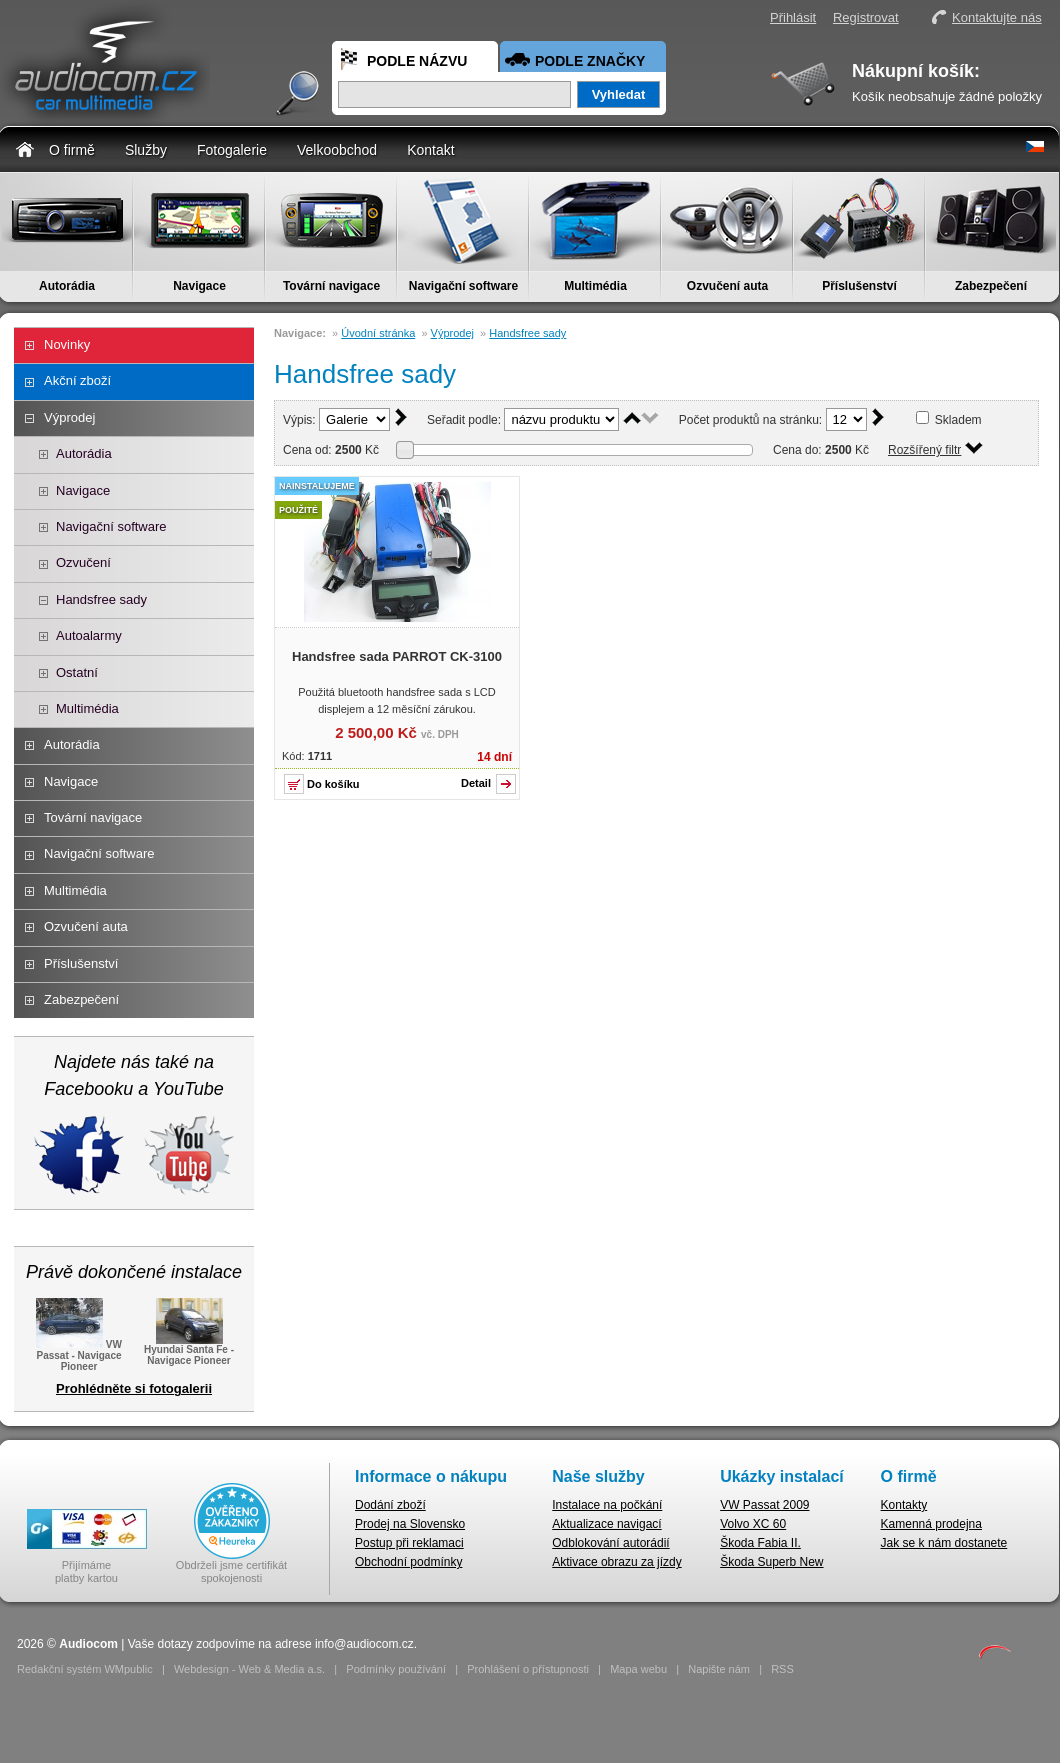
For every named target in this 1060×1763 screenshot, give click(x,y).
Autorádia (67, 286)
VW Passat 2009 (764, 1505)
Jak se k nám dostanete (944, 1543)
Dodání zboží (390, 1505)
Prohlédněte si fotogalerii (134, 1388)
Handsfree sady (101, 599)
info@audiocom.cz (364, 1644)
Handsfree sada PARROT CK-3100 (397, 656)
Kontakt (430, 150)
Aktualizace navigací (606, 1524)
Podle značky (590, 61)
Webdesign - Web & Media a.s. (249, 1669)
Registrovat (866, 17)
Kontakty (904, 1505)
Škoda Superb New (771, 1562)
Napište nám (719, 1669)
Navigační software (463, 286)
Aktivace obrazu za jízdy (616, 1562)
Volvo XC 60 (753, 1524)
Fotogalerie (232, 150)
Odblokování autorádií (610, 1543)
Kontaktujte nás (997, 17)
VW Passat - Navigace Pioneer (79, 1354)
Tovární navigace (331, 286)
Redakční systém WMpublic (85, 1669)
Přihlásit (793, 17)
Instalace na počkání (607, 1505)
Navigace (199, 286)
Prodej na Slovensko (410, 1524)
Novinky (67, 344)
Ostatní (77, 672)
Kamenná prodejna (931, 1524)
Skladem (958, 420)
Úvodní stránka (378, 333)
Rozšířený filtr (924, 450)
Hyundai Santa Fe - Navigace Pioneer (189, 1349)
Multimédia (595, 286)
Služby (146, 150)
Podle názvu (417, 61)
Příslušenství (859, 286)
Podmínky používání (396, 1669)
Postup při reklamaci (409, 1543)
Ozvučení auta (727, 286)
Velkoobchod (337, 150)
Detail (476, 783)
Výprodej (69, 417)
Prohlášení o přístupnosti (528, 1669)
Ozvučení (83, 562)
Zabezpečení (991, 286)
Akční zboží (77, 380)
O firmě (72, 150)
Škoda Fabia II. (760, 1543)
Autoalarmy (89, 635)
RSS (782, 1669)
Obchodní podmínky (408, 1562)
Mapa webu (638, 1669)
